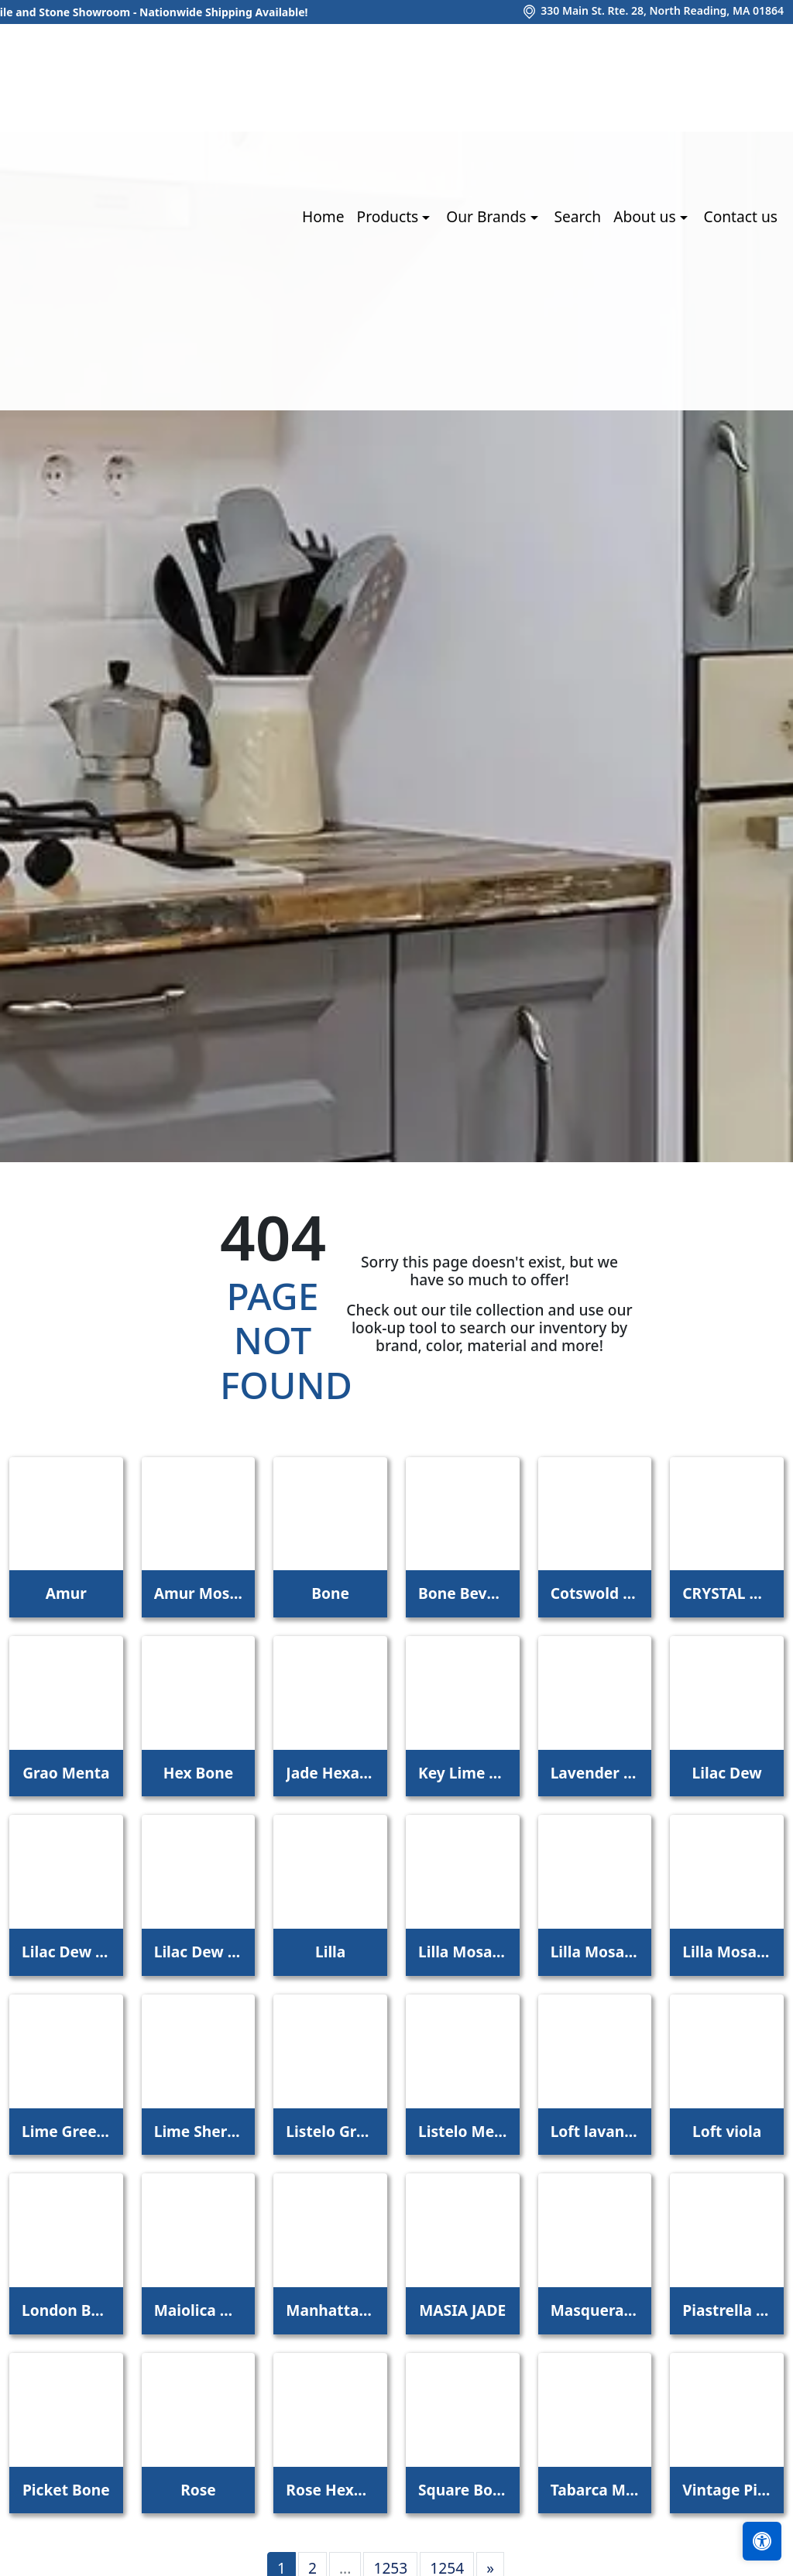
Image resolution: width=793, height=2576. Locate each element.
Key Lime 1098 (462, 1772)
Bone (330, 1593)
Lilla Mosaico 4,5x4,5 (726, 1951)
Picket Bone (66, 2489)
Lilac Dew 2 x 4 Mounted (198, 1951)
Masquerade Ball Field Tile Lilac (595, 2310)
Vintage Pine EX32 (726, 2489)
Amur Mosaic (198, 1593)
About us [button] (646, 216)
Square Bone (462, 2489)
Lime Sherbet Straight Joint (198, 2131)
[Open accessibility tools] (762, 2541)
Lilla (330, 1951)
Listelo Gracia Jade (330, 2131)
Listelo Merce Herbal (462, 2131)
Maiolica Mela (198, 2310)
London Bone (66, 2310)
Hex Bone (198, 1772)
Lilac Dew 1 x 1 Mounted (66, 1951)
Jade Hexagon (330, 1772)
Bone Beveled (462, 1593)
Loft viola (726, 2131)
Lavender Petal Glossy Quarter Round (595, 1772)
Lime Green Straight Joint (66, 2131)
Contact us (741, 216)
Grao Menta (65, 1772)
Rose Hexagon (330, 2489)
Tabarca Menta (595, 2489)
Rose (198, 2489)
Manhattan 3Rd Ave (330, 2310)
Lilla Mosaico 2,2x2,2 (595, 1951)
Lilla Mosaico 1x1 (462, 1951)
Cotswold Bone (595, 1593)
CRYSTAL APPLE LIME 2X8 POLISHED (726, 1593)
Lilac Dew (727, 1772)
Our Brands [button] (488, 216)
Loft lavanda (595, 2131)
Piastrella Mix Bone (726, 2310)
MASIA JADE (462, 2310)
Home (323, 216)
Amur (66, 1593)
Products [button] (390, 216)
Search (577, 216)
